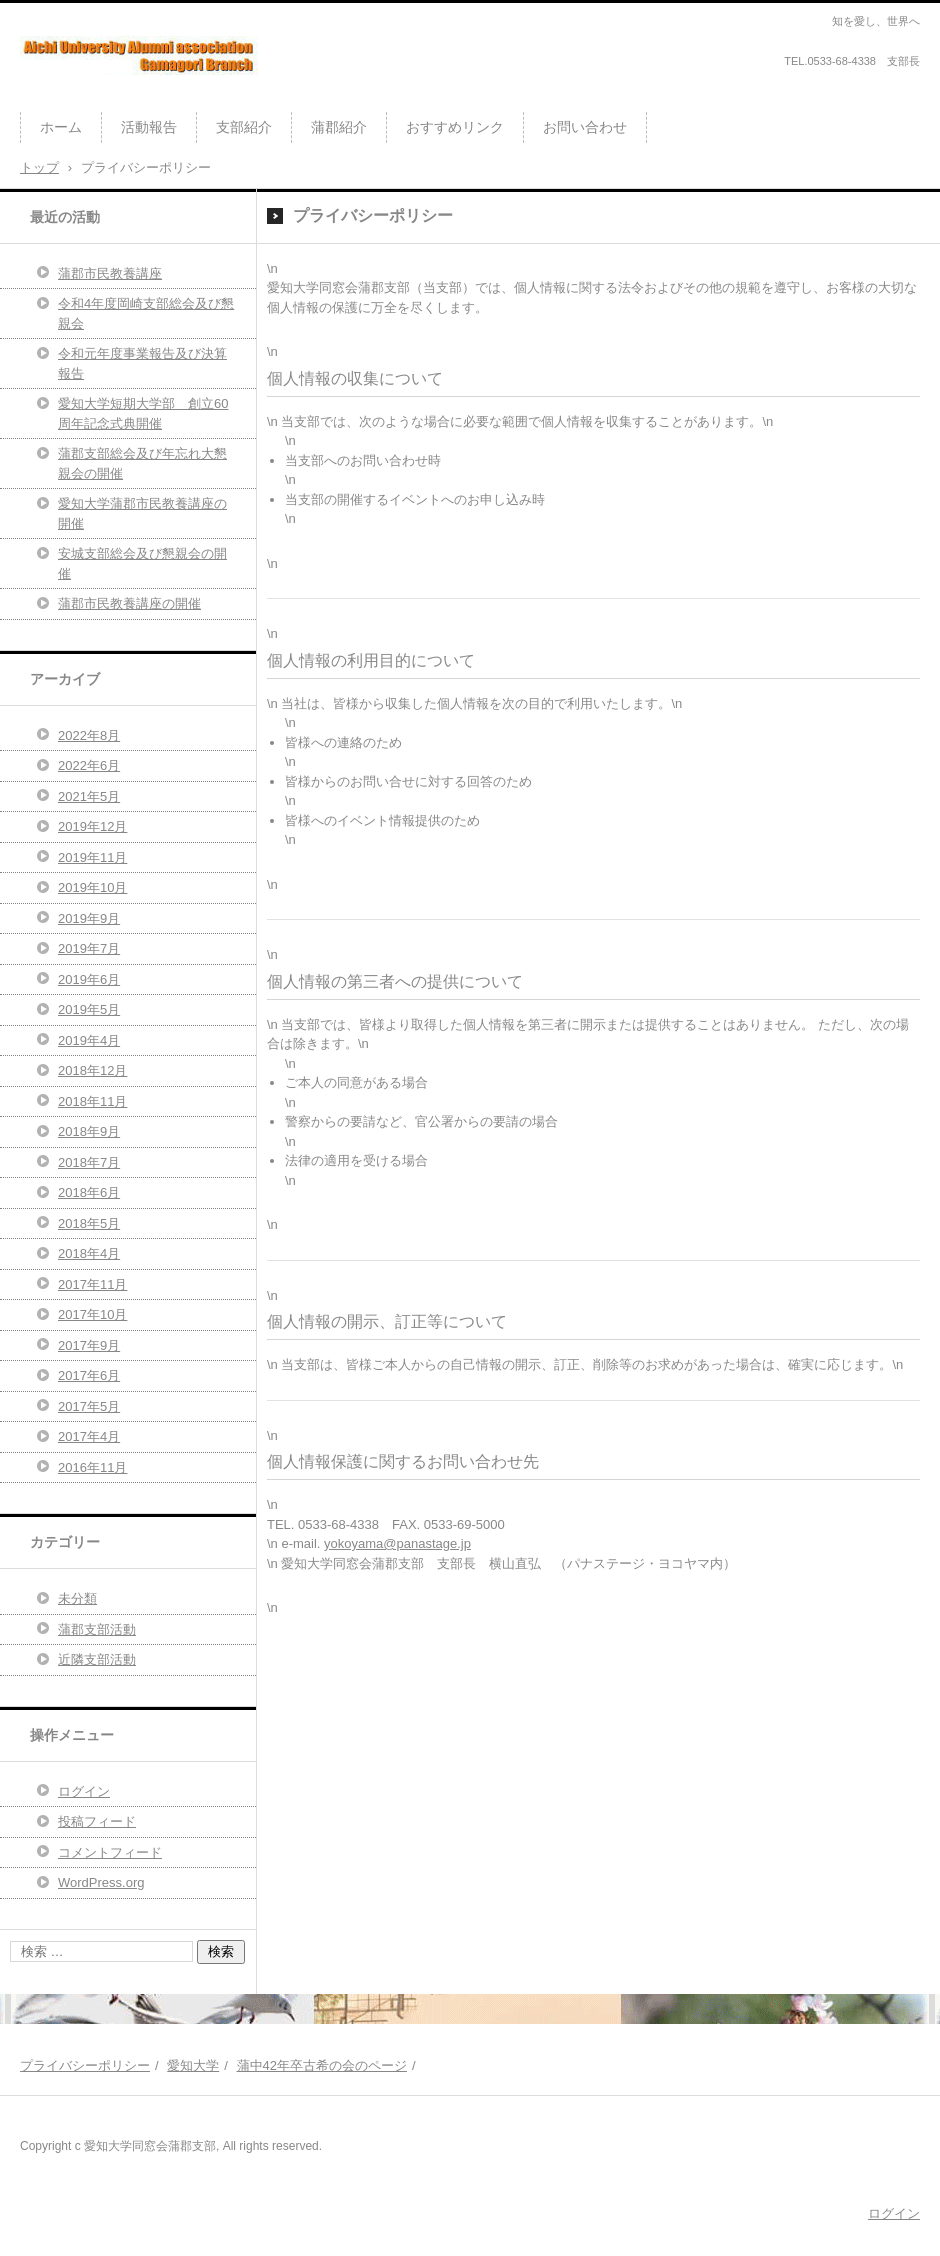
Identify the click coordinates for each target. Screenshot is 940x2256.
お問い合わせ (585, 127)
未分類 (77, 1598)
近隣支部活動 (97, 1659)
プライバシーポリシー (85, 2065)
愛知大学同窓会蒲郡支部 (119, 94)
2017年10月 (92, 1314)
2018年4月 (89, 1253)
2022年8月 (89, 735)
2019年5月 (89, 1009)
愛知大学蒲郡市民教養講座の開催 (142, 513)
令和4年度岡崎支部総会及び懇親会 (146, 313)
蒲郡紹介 (339, 127)
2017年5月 (89, 1406)
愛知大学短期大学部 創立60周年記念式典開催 (143, 413)
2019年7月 (89, 948)
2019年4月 (89, 1040)
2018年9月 (89, 1131)
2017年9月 (89, 1345)
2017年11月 (92, 1284)
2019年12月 (92, 826)
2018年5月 (89, 1223)
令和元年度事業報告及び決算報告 (142, 363)
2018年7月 (89, 1162)
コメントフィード (110, 1852)
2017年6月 (89, 1375)
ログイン (84, 1791)
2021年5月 (89, 796)
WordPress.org (101, 1882)
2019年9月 (89, 918)
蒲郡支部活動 (97, 1629)
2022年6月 (89, 765)
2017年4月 (89, 1436)
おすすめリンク (455, 127)
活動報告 (149, 127)
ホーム (61, 127)
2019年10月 (92, 887)
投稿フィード (97, 1821)
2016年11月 (92, 1467)
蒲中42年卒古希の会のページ (322, 2065)
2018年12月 (92, 1070)
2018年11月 (92, 1101)
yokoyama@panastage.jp (397, 1543)
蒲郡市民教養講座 (110, 273)
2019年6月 (89, 979)
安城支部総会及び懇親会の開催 (142, 563)
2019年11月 (92, 857)
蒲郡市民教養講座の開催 (129, 603)
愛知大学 (193, 2065)
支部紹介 (244, 127)
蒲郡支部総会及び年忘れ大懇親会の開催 (142, 463)
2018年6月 (89, 1192)
